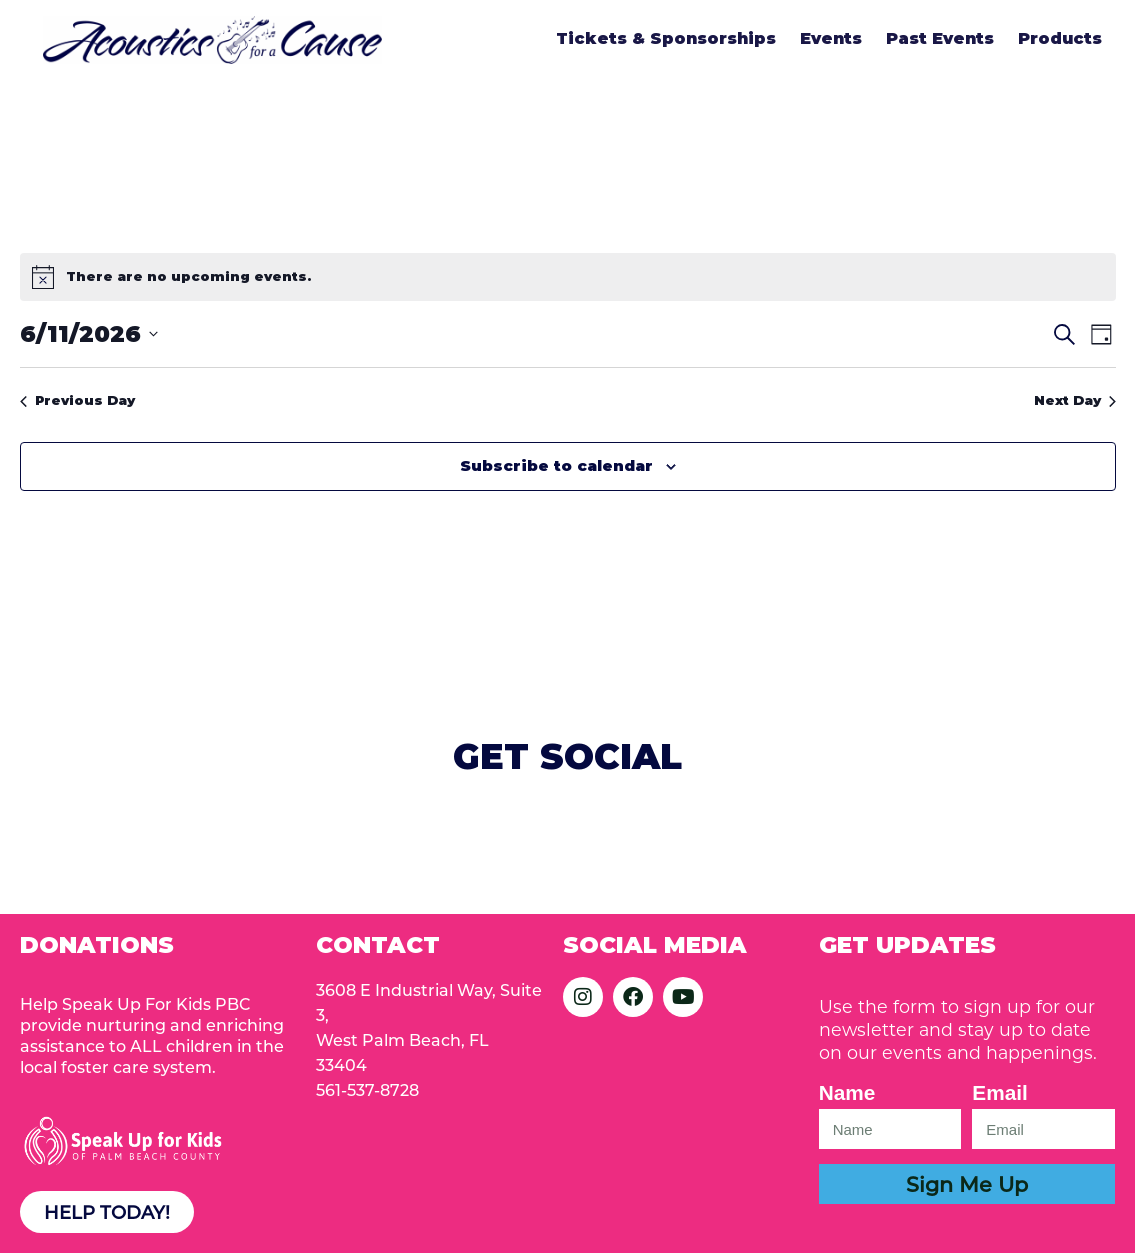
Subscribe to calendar (556, 465)
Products (1060, 38)
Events (831, 38)
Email (1000, 1092)
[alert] (568, 277)
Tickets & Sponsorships (666, 38)
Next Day (1075, 400)
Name (847, 1092)
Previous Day (77, 400)
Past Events (940, 38)
